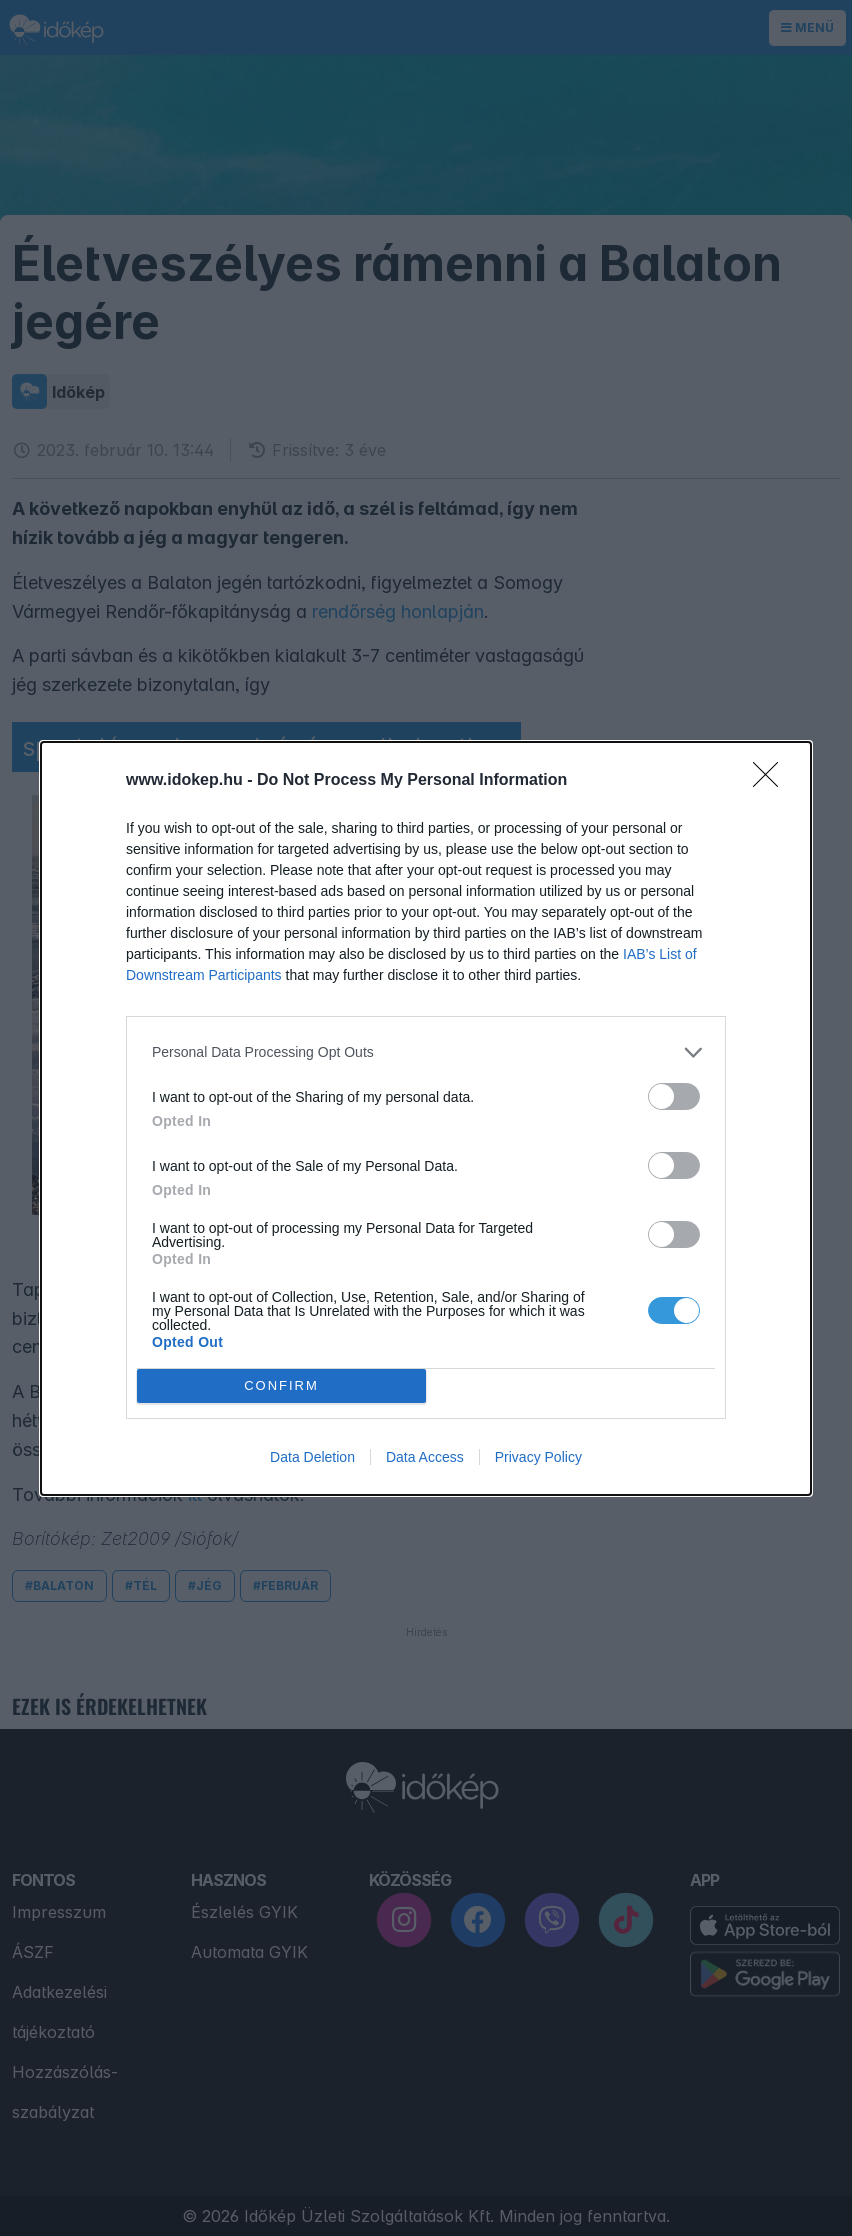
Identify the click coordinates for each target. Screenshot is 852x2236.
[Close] (772, 781)
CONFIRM (281, 1385)
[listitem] (426, 1052)
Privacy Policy (538, 1457)
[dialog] (426, 1118)
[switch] (674, 1096)
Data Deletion (312, 1457)
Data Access (425, 1457)
